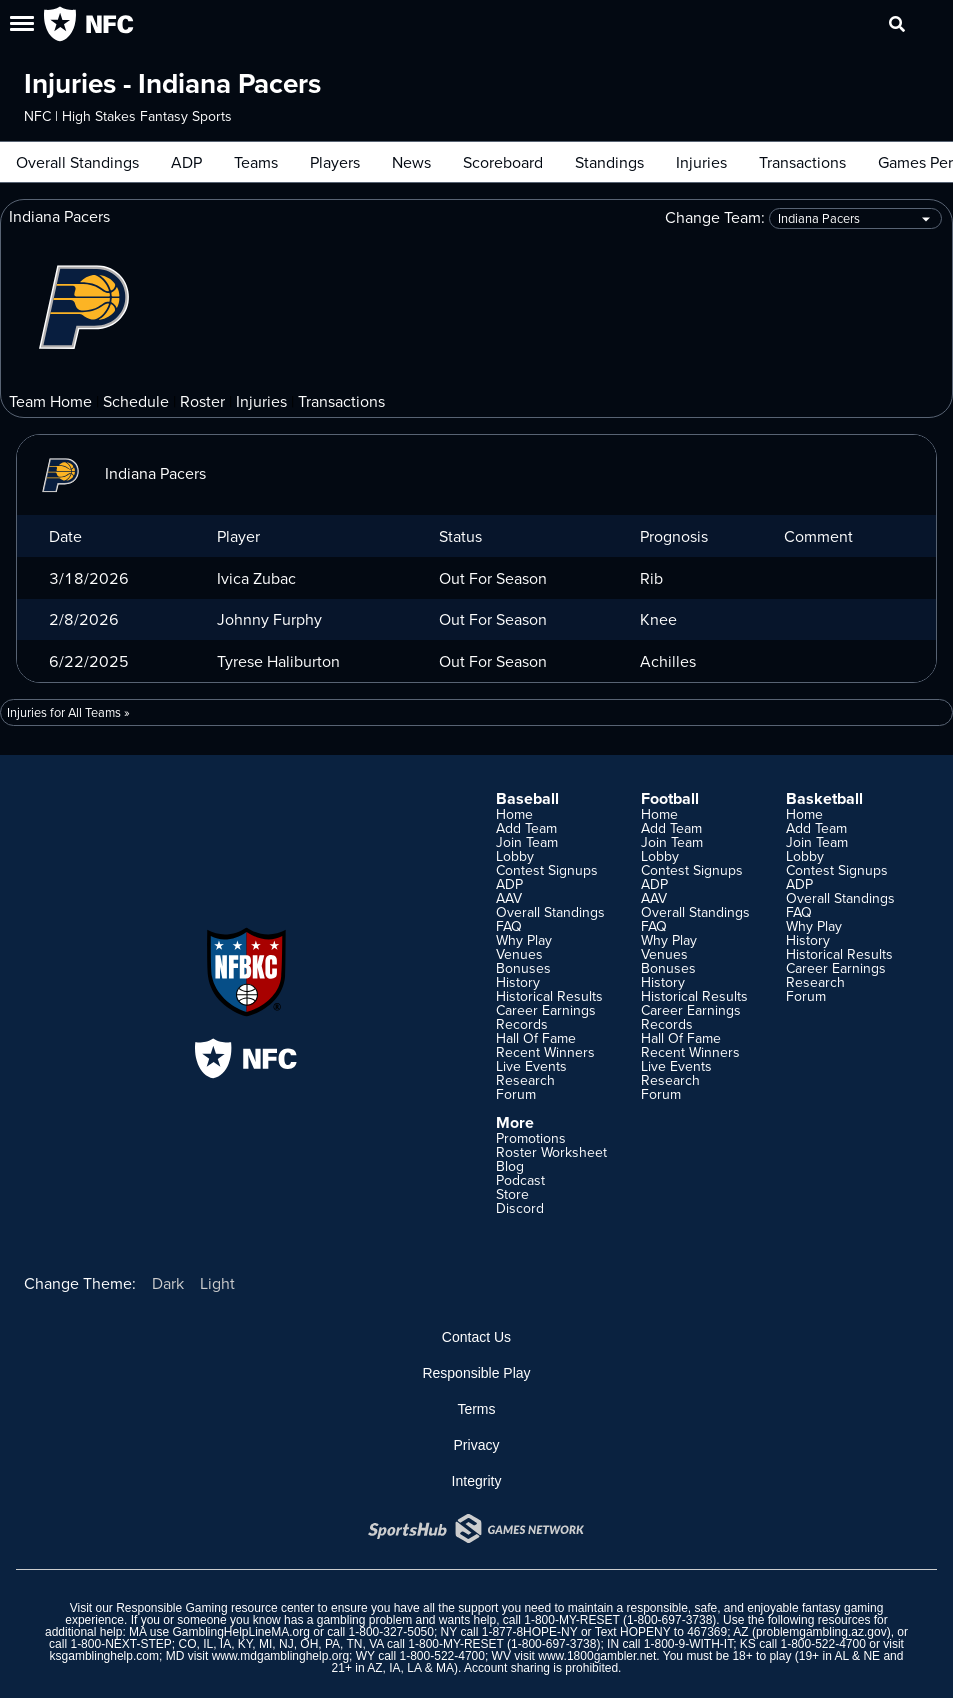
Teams (256, 162)
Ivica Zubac (256, 578)
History (518, 982)
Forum (516, 1094)
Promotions (531, 1138)
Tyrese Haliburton (278, 661)
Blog (510, 1166)
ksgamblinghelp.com (104, 1656)
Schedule (136, 401)
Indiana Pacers (119, 473)
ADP (186, 162)
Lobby (515, 856)
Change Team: (803, 218)
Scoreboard (503, 162)
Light (217, 1283)
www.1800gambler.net (597, 1656)
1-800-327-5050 (391, 1632)
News (411, 162)
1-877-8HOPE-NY (530, 1632)
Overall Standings (77, 162)
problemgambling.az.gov (821, 1632)
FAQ (509, 926)
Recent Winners (545, 1052)
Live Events (531, 1066)
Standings (609, 162)
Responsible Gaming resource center (215, 1608)
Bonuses (523, 968)
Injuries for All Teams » (68, 712)
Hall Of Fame (536, 1038)
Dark (168, 1283)
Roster (202, 401)
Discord (520, 1208)
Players (335, 162)
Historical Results (549, 996)
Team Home (50, 401)
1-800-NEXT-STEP (120, 1644)
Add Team (526, 828)
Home (514, 814)
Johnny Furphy (269, 619)
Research (525, 1080)
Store (512, 1194)
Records (522, 1024)
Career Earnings (546, 1010)
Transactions (802, 162)
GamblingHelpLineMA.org (240, 1632)
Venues (519, 954)
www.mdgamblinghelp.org (280, 1656)
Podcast (520, 1180)
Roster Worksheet (551, 1152)
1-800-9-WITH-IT (688, 1644)
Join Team (527, 842)
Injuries (701, 162)
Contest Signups (547, 870)
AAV (509, 898)
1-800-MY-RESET (571, 1620)
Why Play (524, 940)
